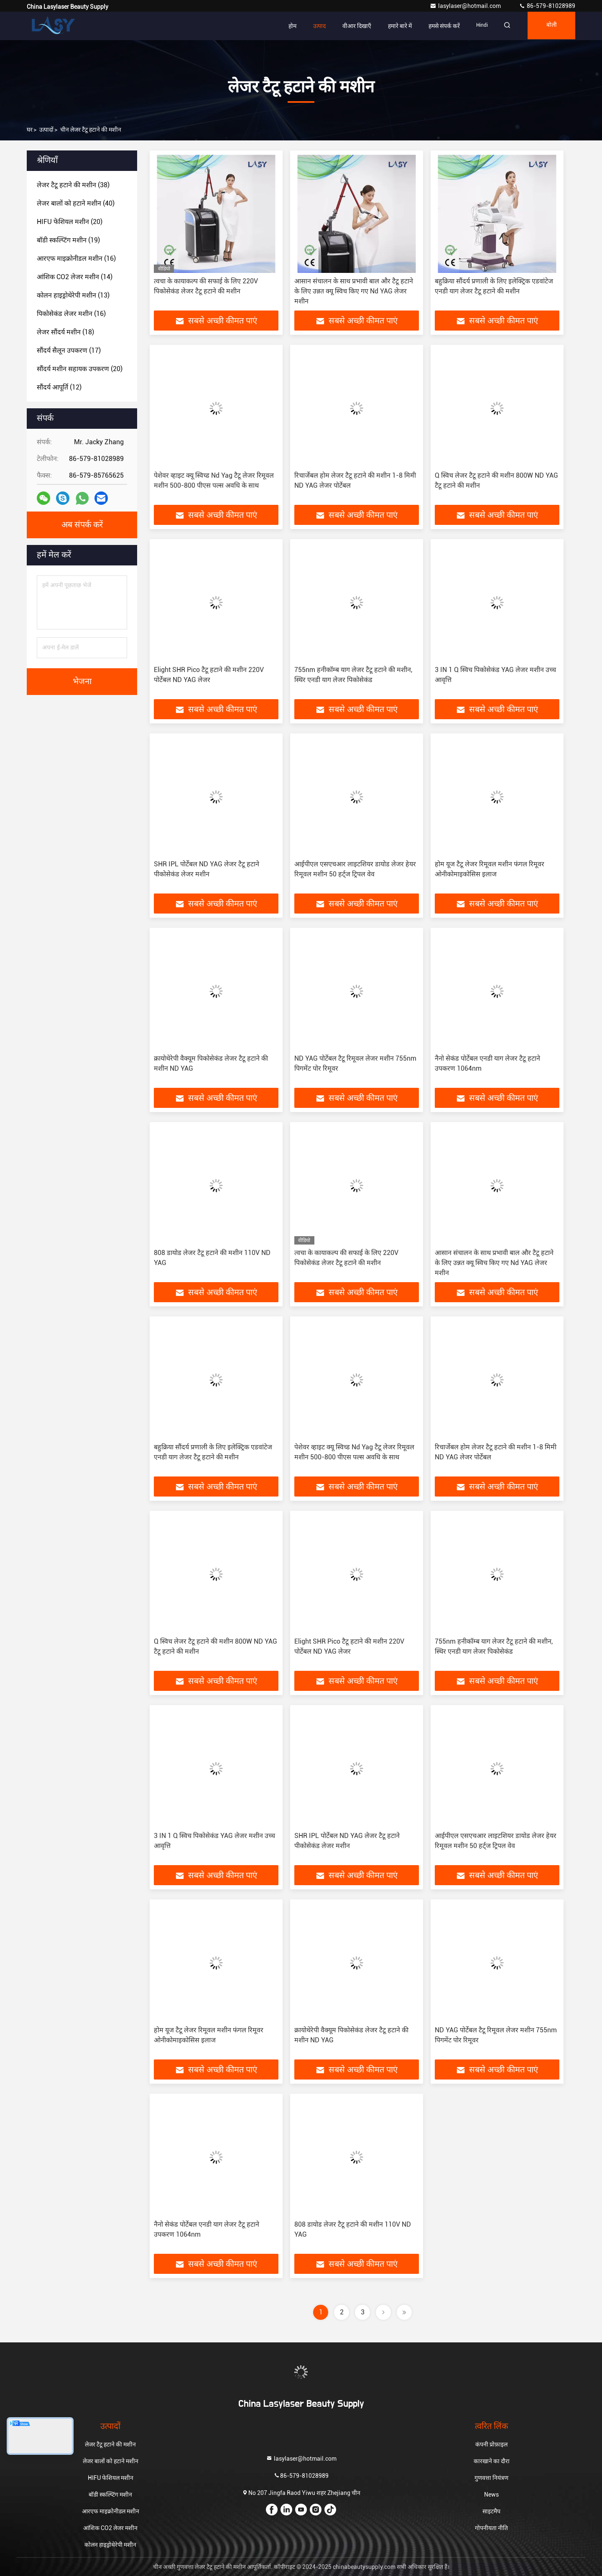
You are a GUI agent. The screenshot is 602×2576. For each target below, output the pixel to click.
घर (30, 129)
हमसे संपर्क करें (438, 26)
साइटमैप (491, 2511)
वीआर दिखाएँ (351, 26)
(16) (76, 258)
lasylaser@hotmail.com (466, 6)
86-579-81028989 (547, 6)
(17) (69, 350)
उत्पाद (314, 26)
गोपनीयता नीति (491, 2528)
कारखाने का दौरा (492, 2461)
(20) (69, 222)
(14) (74, 277)
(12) (59, 387)
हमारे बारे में (394, 26)
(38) (73, 185)
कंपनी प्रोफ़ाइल (491, 2444)
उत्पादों (46, 129)
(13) (73, 295)
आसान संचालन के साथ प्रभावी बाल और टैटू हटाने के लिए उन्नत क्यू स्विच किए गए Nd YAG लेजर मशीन (353, 291)
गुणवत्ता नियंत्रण (491, 2477)
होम (287, 26)
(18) (65, 332)
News (491, 2494)
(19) (68, 240)
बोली (550, 26)
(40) (76, 203)
